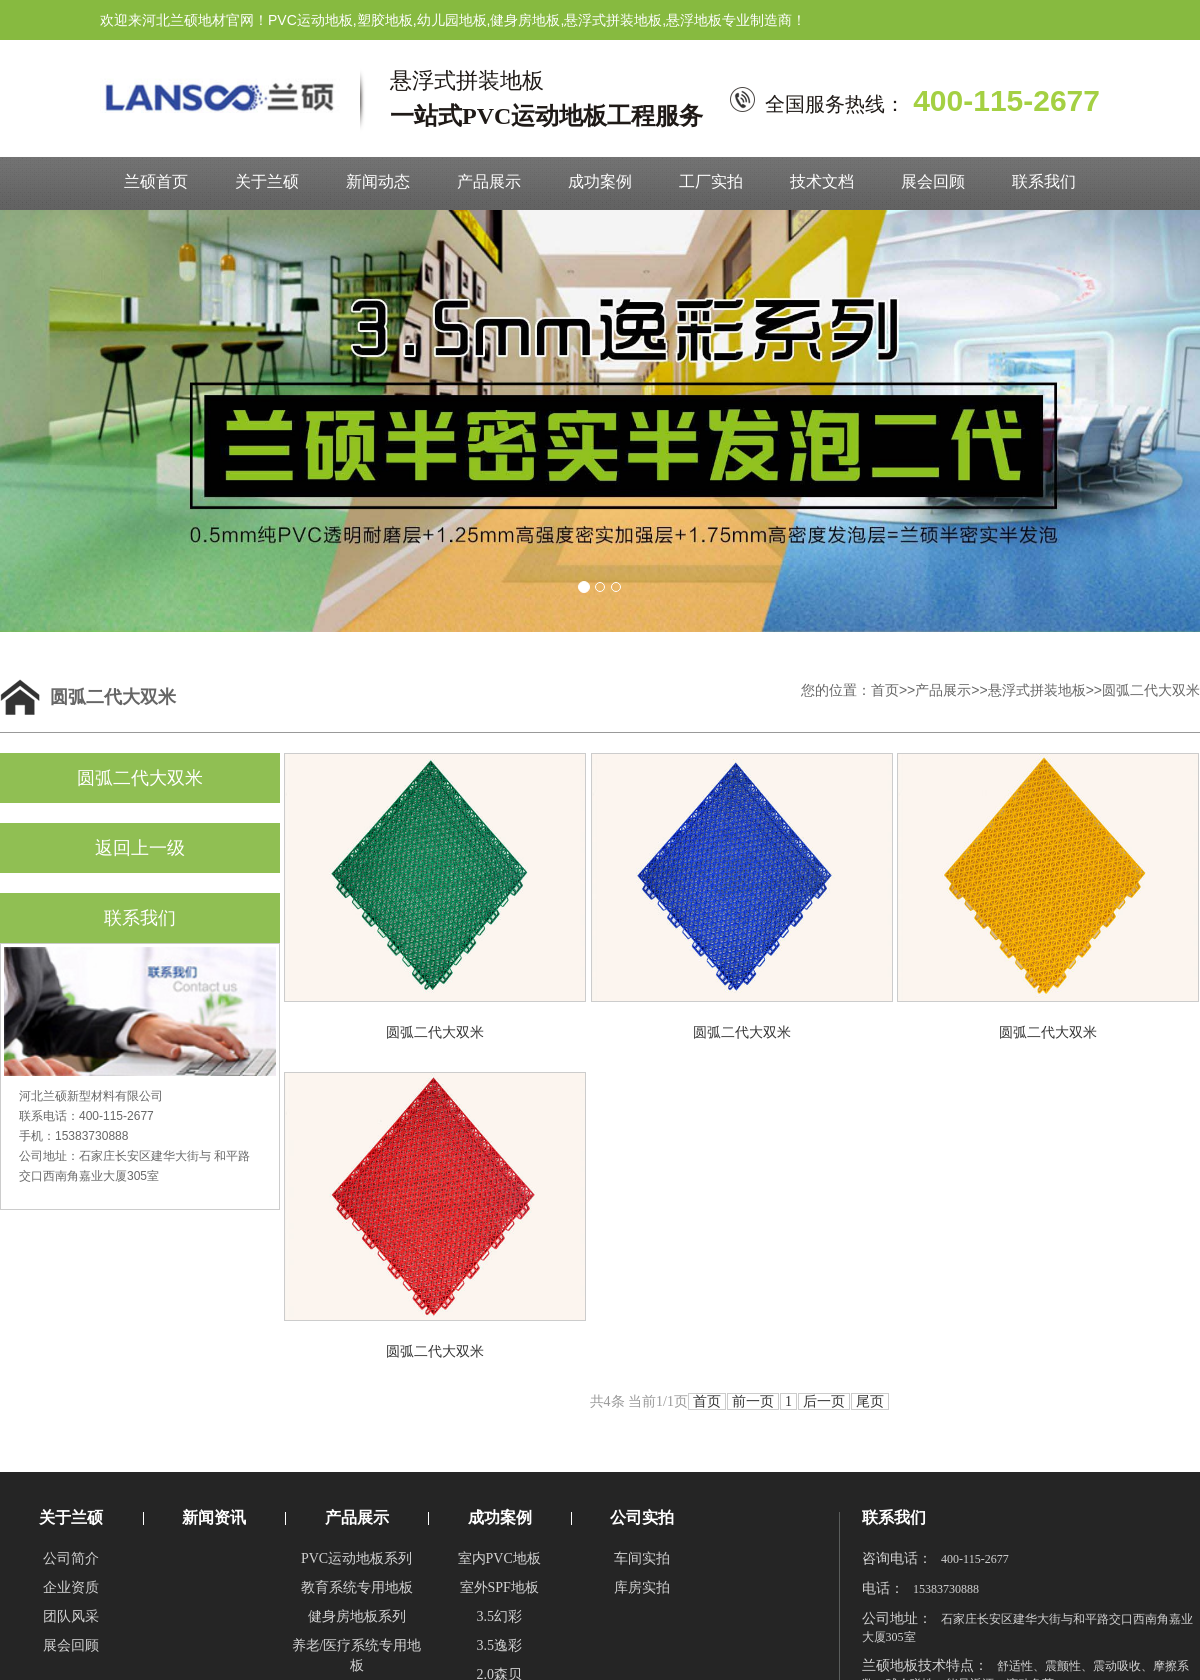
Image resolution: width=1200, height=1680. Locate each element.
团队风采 (71, 1616)
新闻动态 (378, 181)
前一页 (753, 1401)
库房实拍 (642, 1587)
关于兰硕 (267, 181)
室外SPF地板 (499, 1587)
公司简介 (71, 1558)
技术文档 (822, 181)
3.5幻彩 (499, 1616)
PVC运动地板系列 (356, 1558)
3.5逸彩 (499, 1645)
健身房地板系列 (357, 1616)
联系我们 (1044, 181)
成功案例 (600, 181)
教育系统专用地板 (357, 1587)
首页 (885, 690)
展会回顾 (933, 181)
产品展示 (489, 181)
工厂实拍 (711, 181)
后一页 (824, 1401)
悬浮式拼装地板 (1037, 690)
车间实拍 (642, 1558)
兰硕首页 (156, 181)
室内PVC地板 (499, 1558)
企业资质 (71, 1587)
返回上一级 (140, 848)
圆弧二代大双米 (1151, 690)
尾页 (870, 1401)
